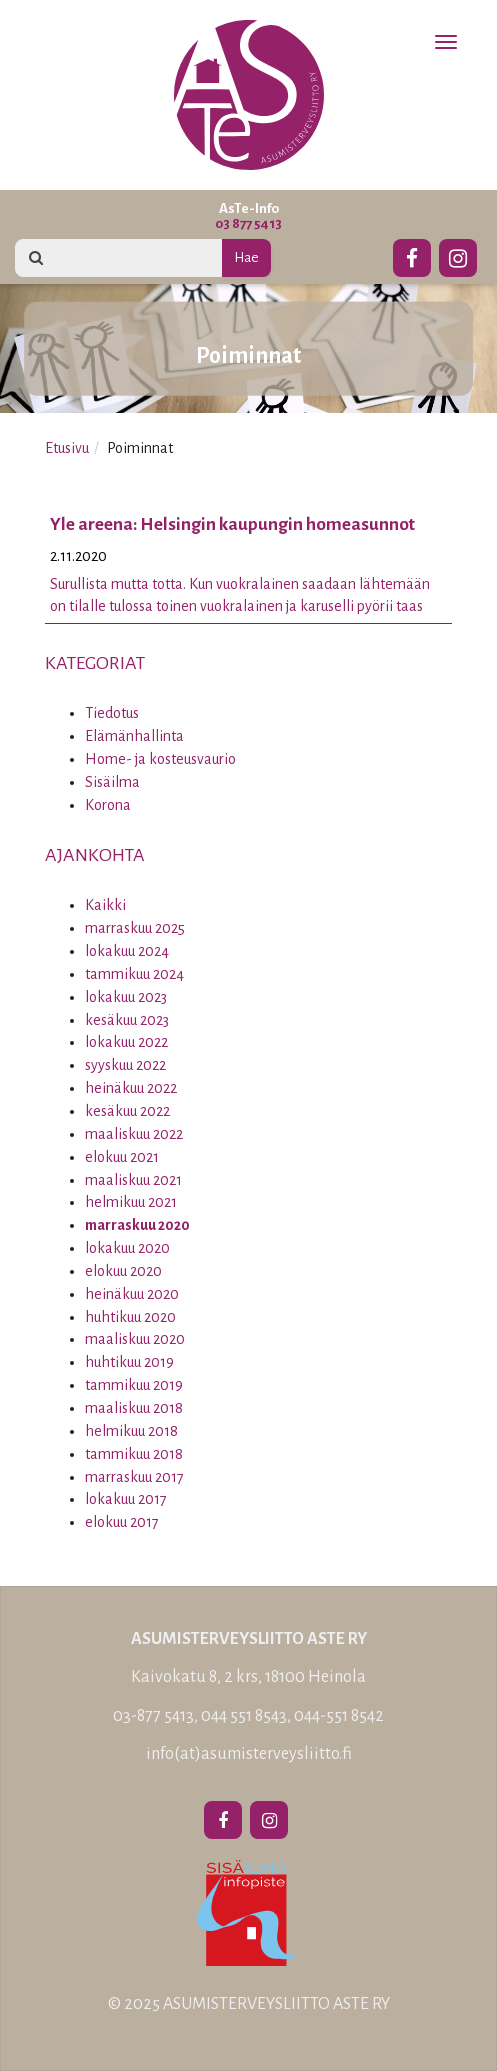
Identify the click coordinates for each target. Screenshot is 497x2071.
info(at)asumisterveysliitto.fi (249, 1754)
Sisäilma (112, 782)
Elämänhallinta (134, 736)
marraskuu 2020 (137, 1225)
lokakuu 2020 (127, 1248)
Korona (108, 805)
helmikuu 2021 (131, 1202)
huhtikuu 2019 (129, 1362)
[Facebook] (412, 255)
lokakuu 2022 (126, 1042)
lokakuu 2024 (127, 951)
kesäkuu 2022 (127, 1111)
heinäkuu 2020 (132, 1294)
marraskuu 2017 (134, 1477)
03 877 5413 (248, 223)
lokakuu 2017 (126, 1499)
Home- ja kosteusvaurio (160, 759)
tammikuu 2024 (134, 974)
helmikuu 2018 (131, 1431)
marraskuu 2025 (135, 928)
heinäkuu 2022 (131, 1088)
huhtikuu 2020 (130, 1317)
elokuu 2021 (122, 1157)
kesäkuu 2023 (127, 1020)
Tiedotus (112, 713)
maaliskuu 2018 (134, 1408)
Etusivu (67, 448)
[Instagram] (458, 255)
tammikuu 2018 (134, 1454)
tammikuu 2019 (134, 1385)
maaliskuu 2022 (134, 1134)
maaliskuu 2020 (135, 1339)
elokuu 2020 (123, 1271)
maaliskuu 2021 (133, 1180)
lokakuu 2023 (126, 997)
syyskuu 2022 (125, 1065)
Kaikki (105, 905)
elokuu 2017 (122, 1522)
